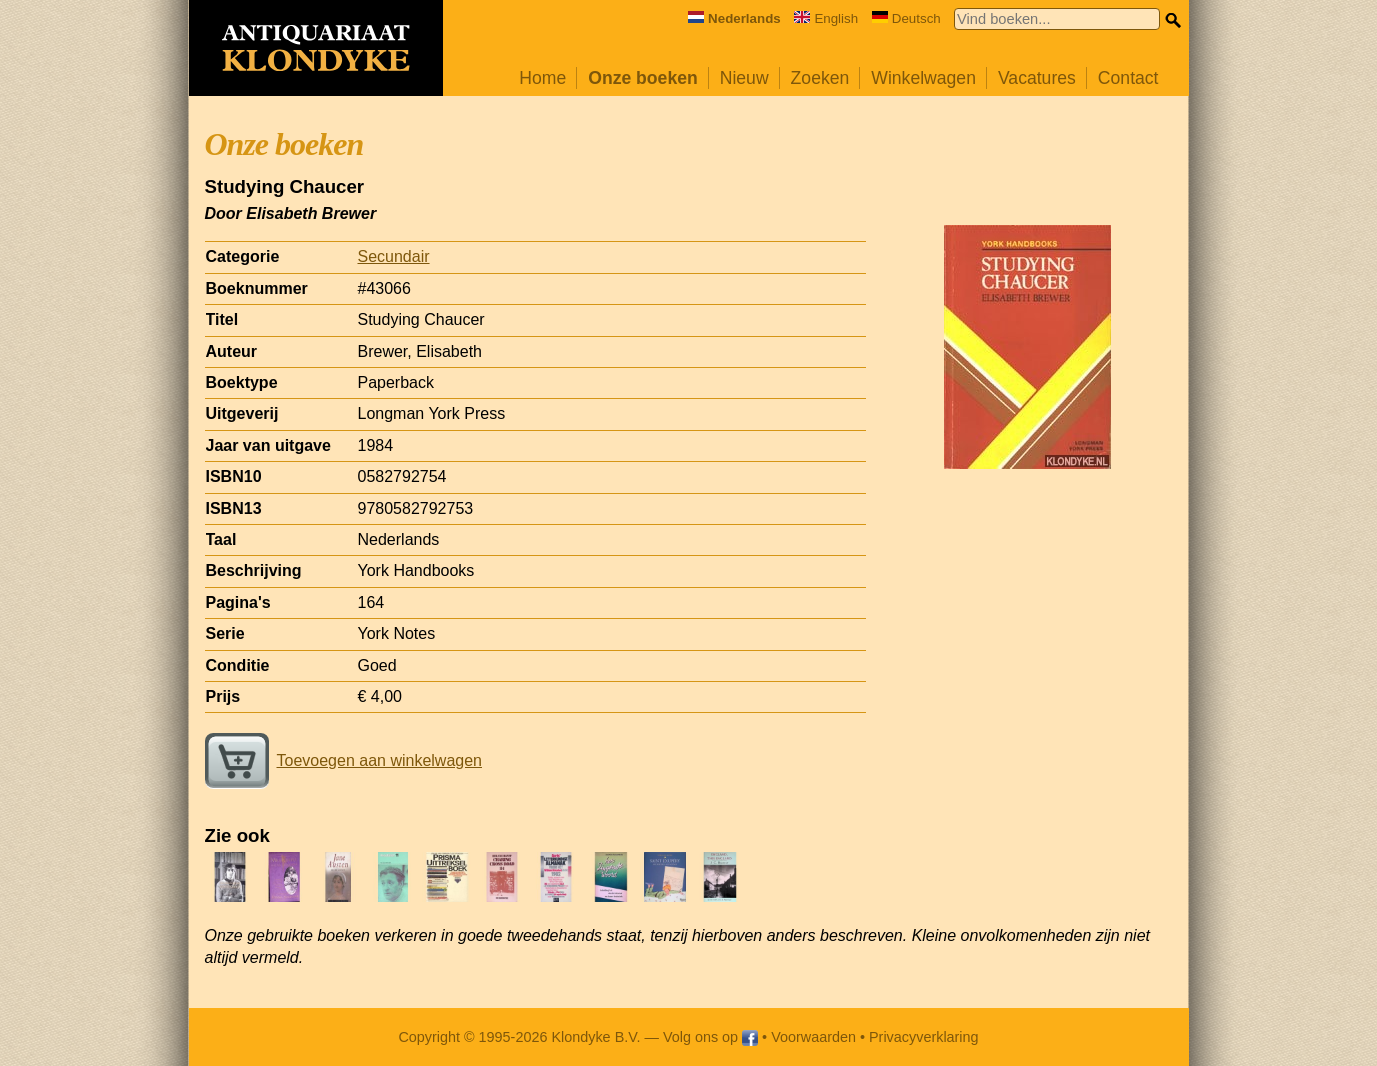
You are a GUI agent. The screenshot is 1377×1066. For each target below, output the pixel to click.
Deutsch (906, 18)
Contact (1128, 78)
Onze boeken (643, 78)
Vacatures (1037, 78)
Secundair (394, 256)
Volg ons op (710, 1037)
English (826, 18)
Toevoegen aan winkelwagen (343, 760)
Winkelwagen (923, 78)
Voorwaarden (813, 1037)
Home (542, 78)
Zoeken (820, 78)
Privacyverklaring (924, 1037)
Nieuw (744, 78)
